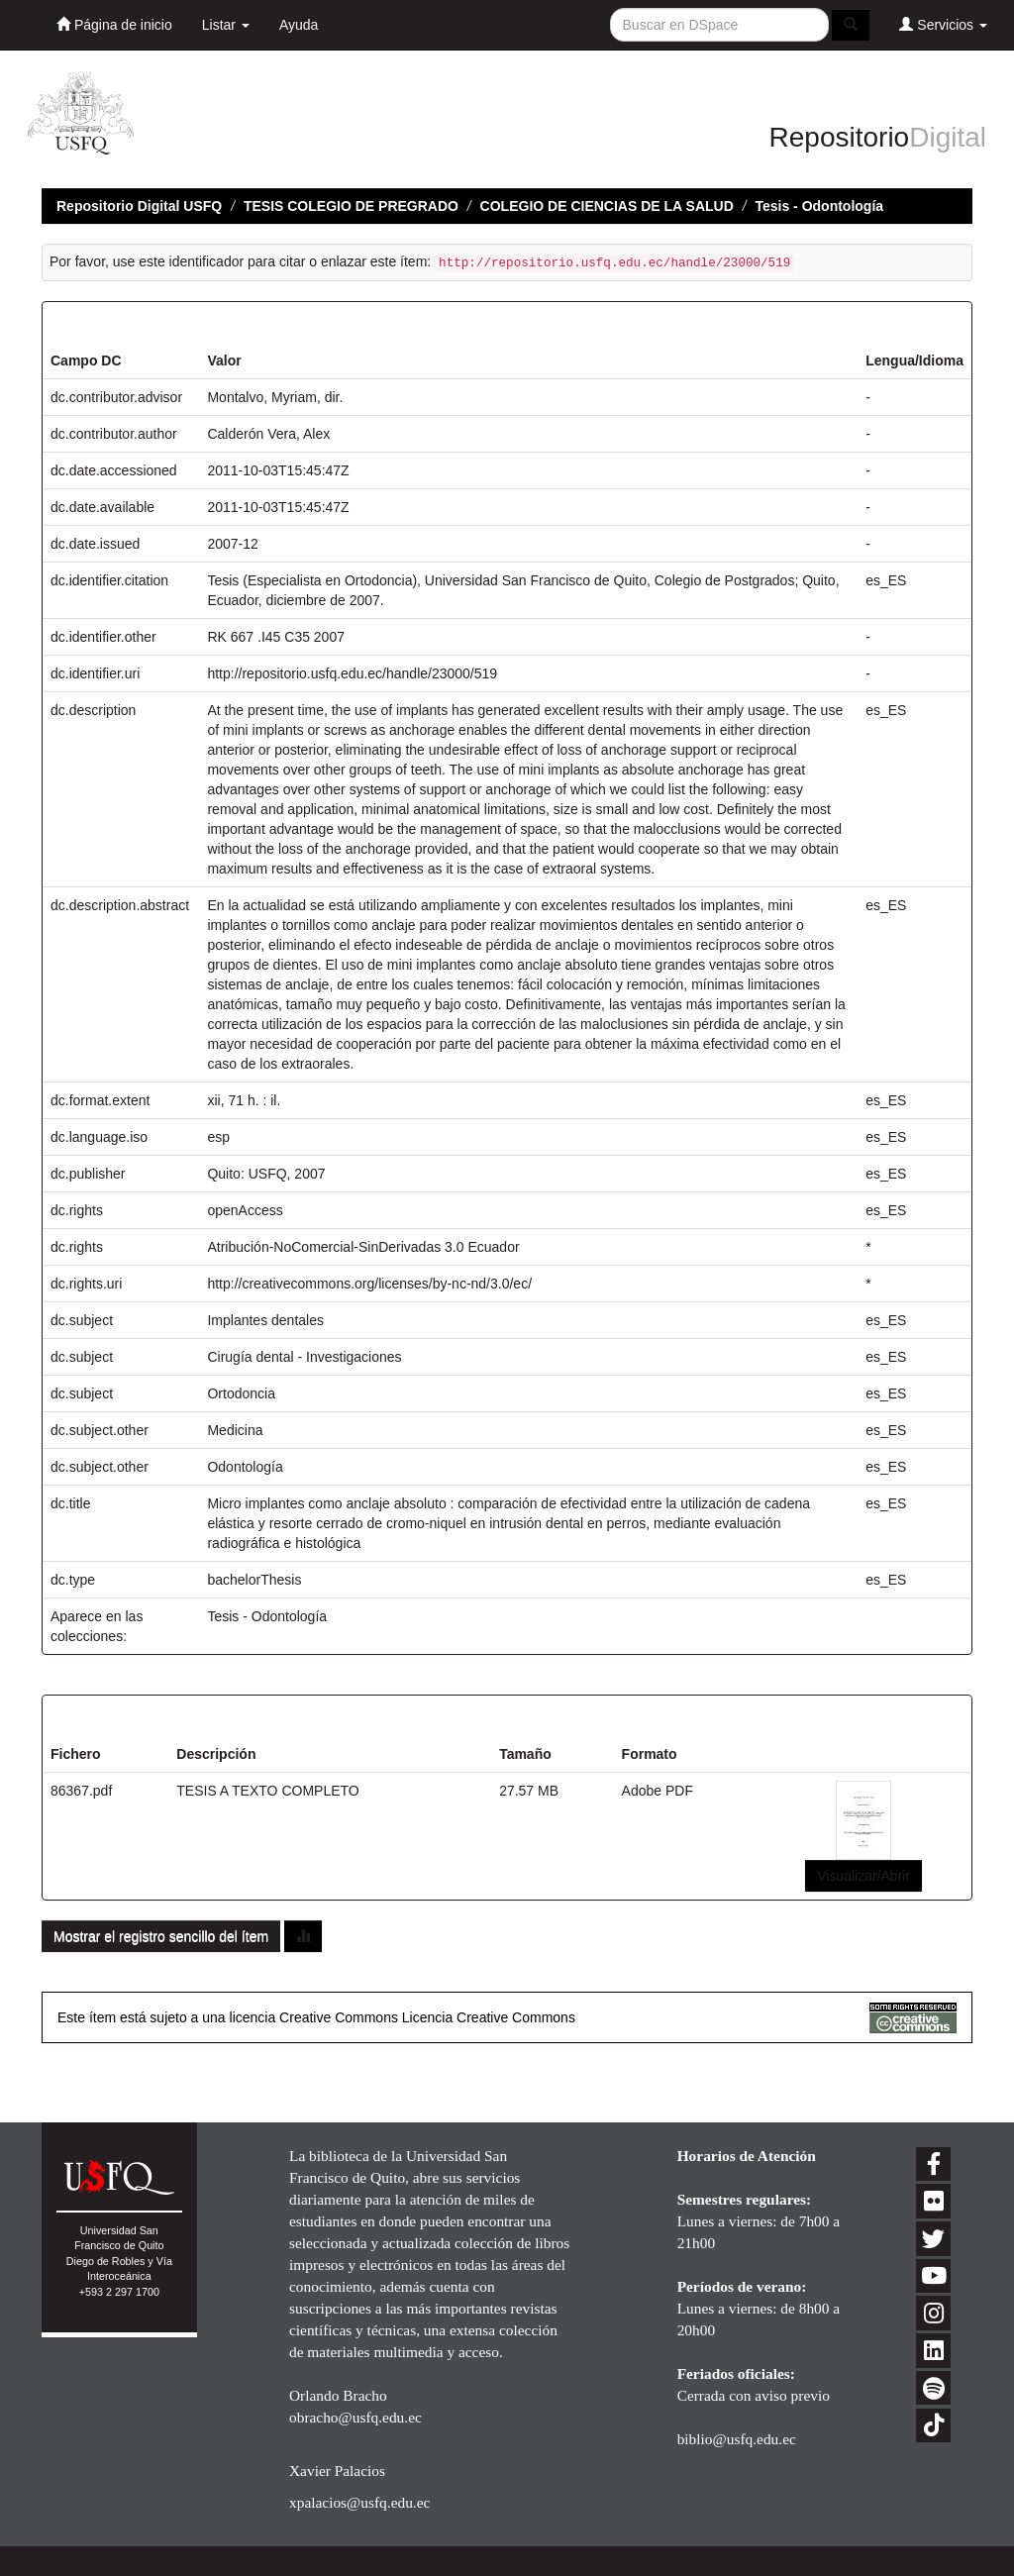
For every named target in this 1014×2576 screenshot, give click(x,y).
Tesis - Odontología (819, 206)
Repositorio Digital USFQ (139, 206)
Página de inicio (114, 24)
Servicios (943, 24)
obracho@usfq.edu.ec (355, 2417)
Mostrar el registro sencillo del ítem (160, 1936)
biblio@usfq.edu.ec (736, 2438)
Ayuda (298, 25)
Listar (226, 25)
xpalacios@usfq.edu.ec (359, 2502)
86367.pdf (81, 1791)
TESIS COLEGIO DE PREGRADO (351, 206)
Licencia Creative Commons (488, 2017)
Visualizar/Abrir (863, 1876)
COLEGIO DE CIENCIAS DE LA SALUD (607, 206)
